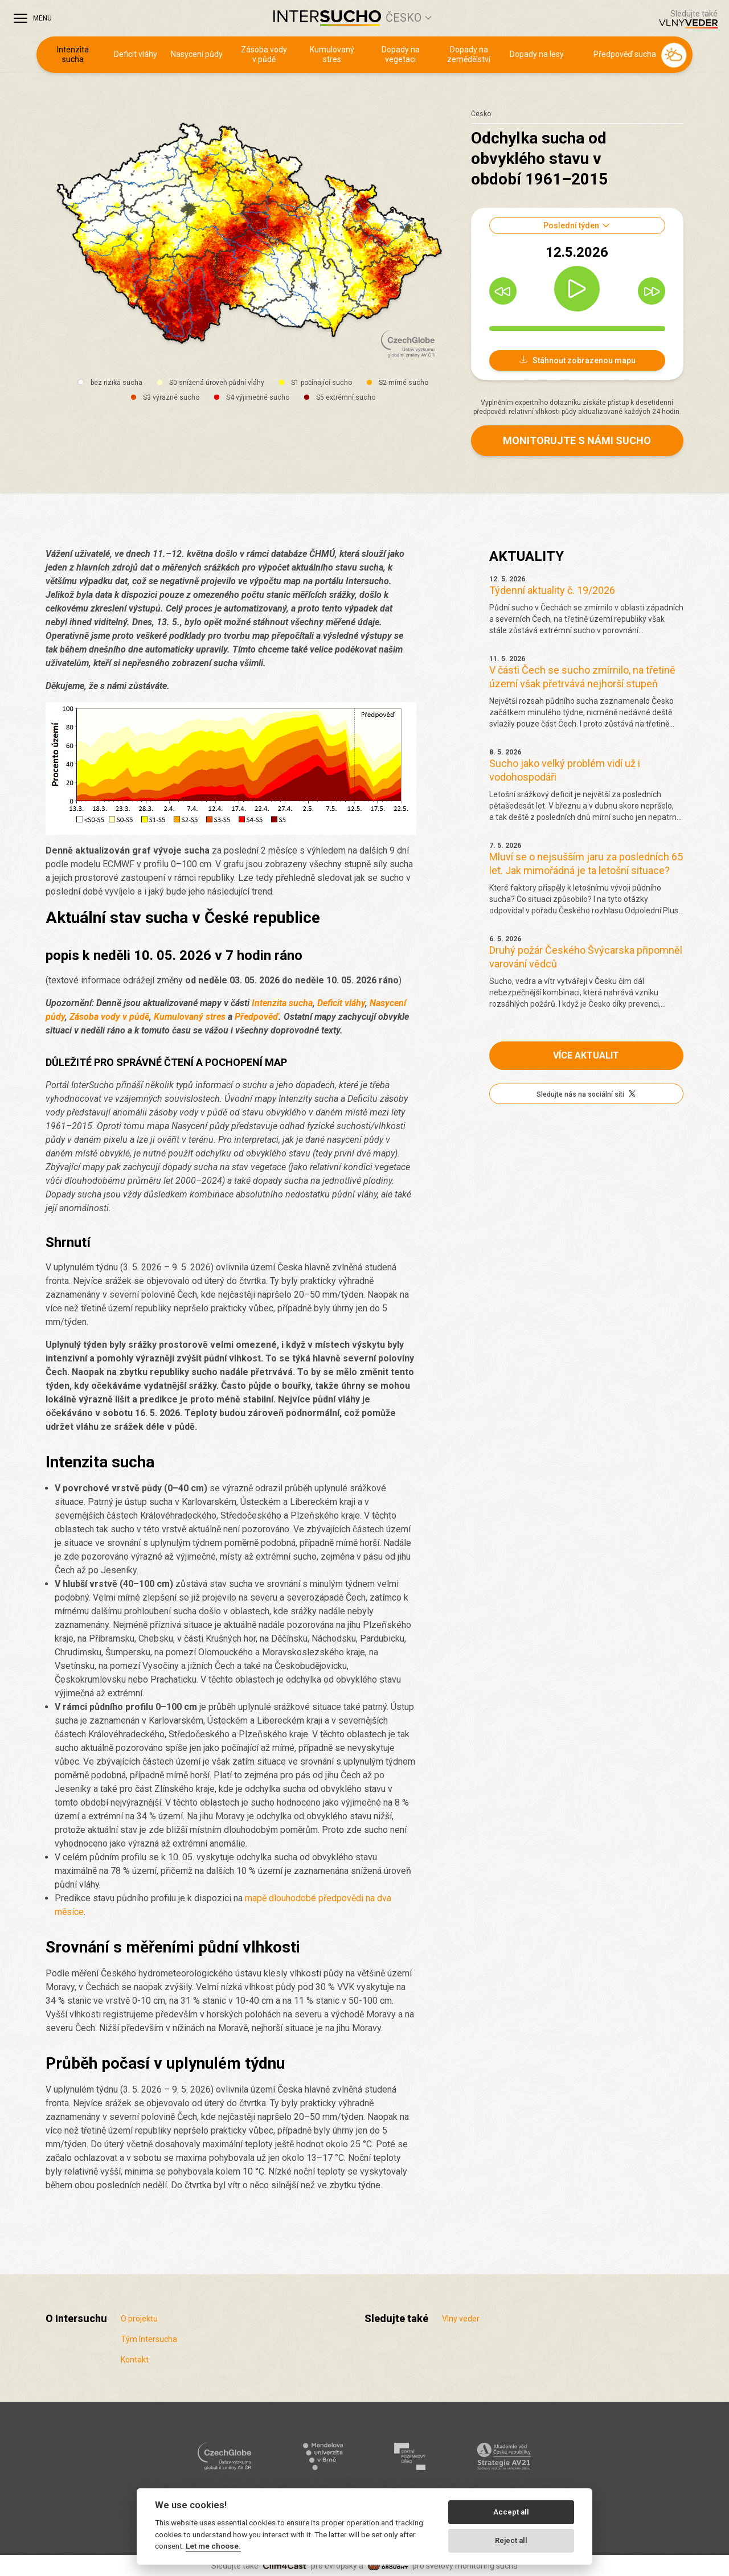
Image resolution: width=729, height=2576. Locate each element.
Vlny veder (461, 2318)
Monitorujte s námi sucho (577, 440)
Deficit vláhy (135, 54)
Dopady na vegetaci (401, 54)
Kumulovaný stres (332, 54)
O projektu (139, 2318)
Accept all (511, 2512)
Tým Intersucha (149, 2339)
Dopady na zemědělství (468, 54)
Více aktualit (586, 1055)
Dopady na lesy (537, 54)
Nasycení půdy (197, 54)
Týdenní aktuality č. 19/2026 (552, 590)
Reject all (511, 2540)
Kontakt (135, 2359)
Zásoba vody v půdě (264, 54)
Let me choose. (213, 2545)
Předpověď (257, 1016)
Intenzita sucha (73, 54)
